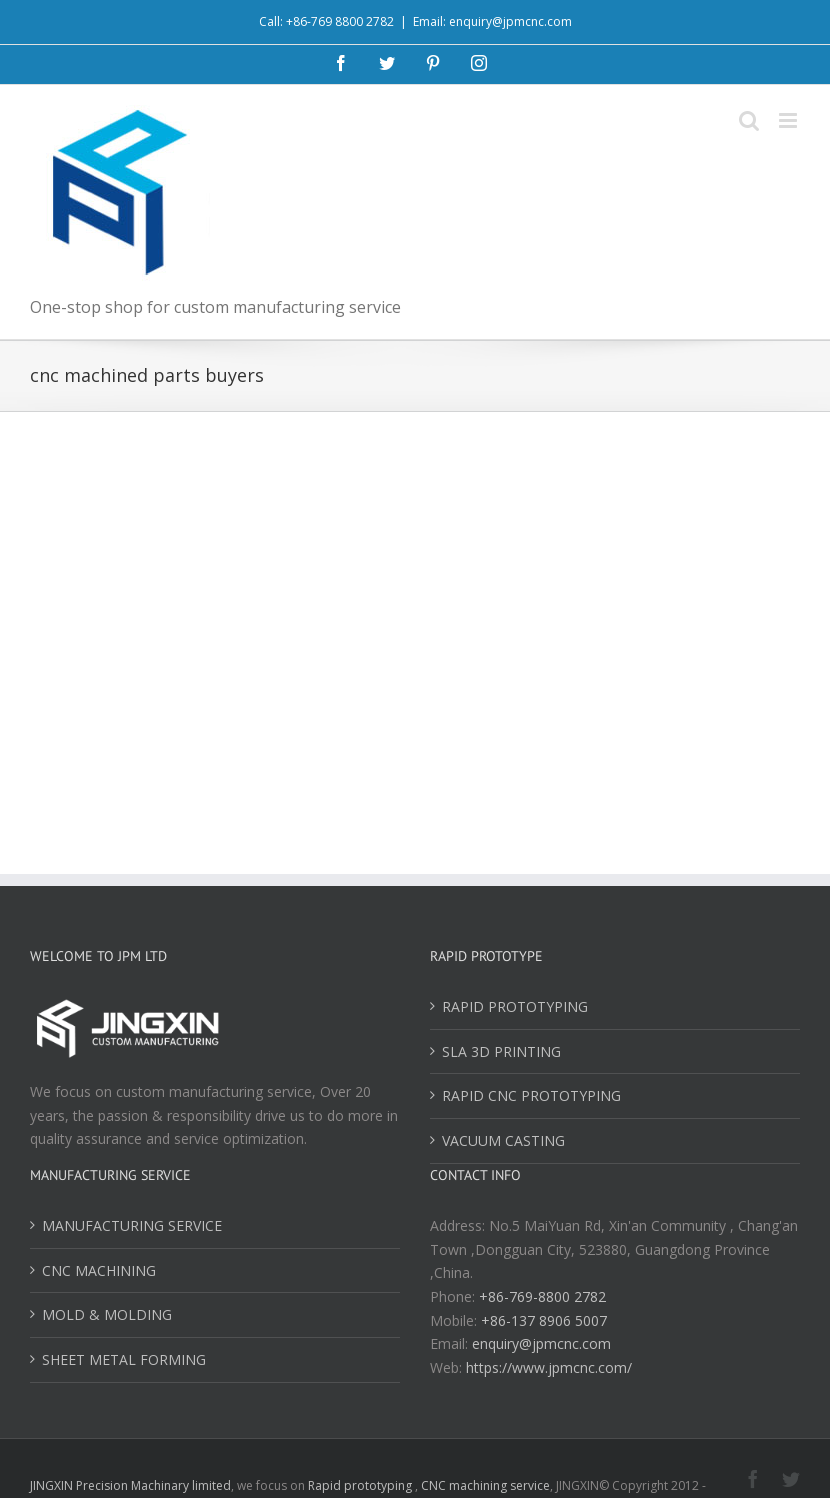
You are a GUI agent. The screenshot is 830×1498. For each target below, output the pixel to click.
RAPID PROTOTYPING (515, 1006)
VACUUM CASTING (503, 1140)
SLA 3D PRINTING (501, 1051)
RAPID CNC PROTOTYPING (531, 1095)
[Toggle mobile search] (749, 120)
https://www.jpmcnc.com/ (549, 1367)
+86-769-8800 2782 (542, 1296)
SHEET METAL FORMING (124, 1359)
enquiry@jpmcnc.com (541, 1343)
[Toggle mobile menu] (789, 120)
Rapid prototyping (361, 1485)
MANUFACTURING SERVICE (132, 1225)
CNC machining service (485, 1485)
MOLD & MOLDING (107, 1314)
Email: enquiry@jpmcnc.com (492, 21)
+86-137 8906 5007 (544, 1320)
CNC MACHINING (99, 1270)
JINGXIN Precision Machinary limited (130, 1485)
